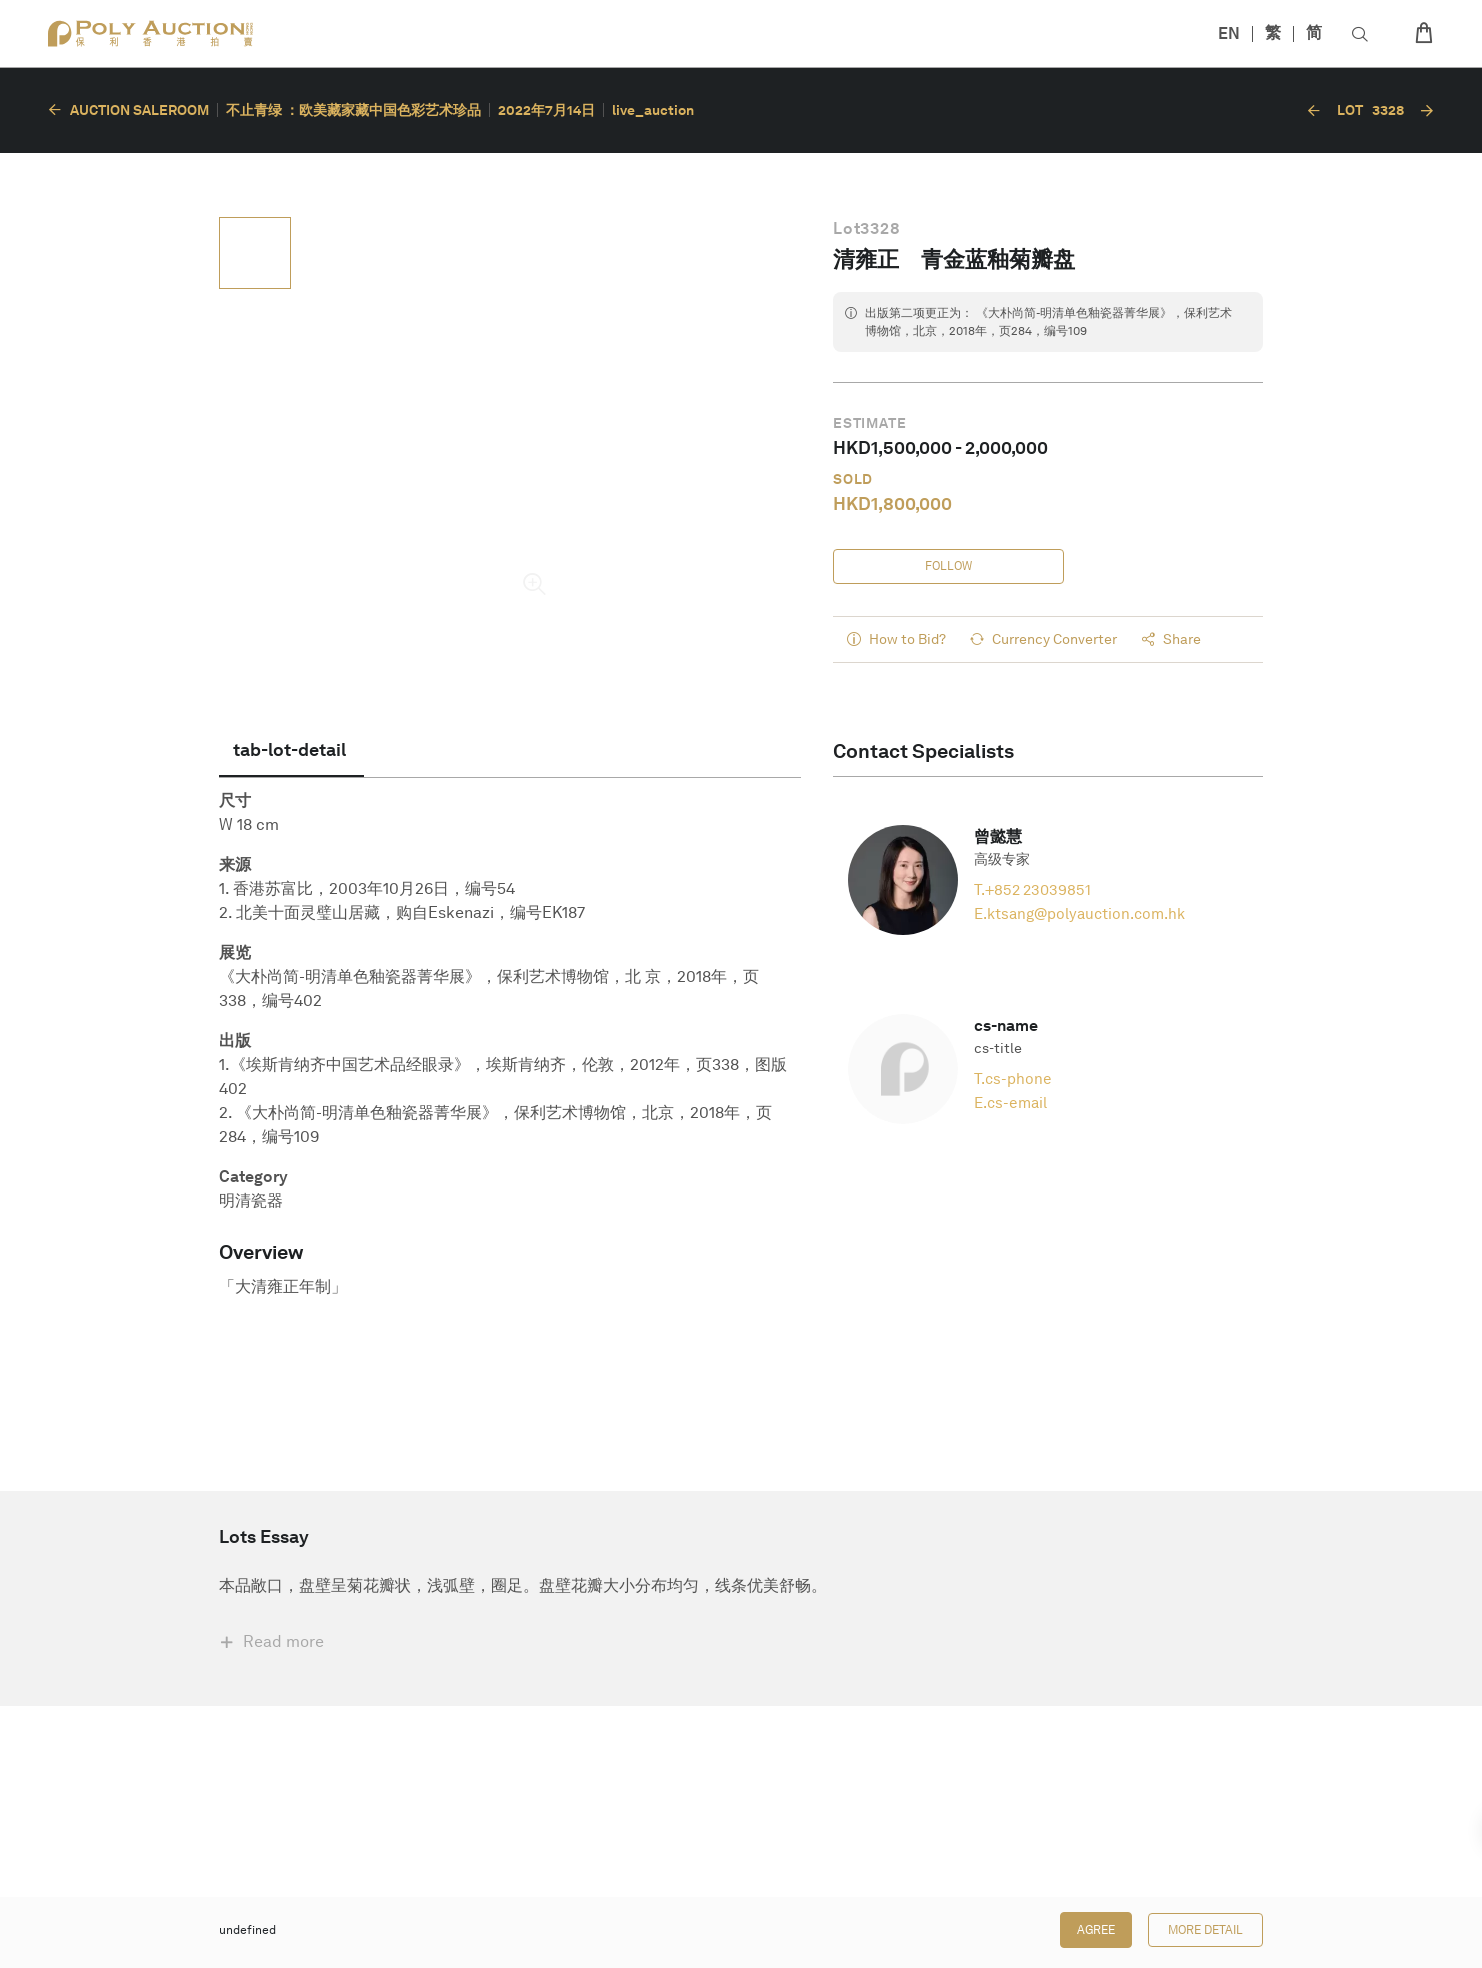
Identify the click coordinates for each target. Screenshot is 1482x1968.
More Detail (1205, 1930)
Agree (1096, 1930)
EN (1229, 33)
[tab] (291, 752)
